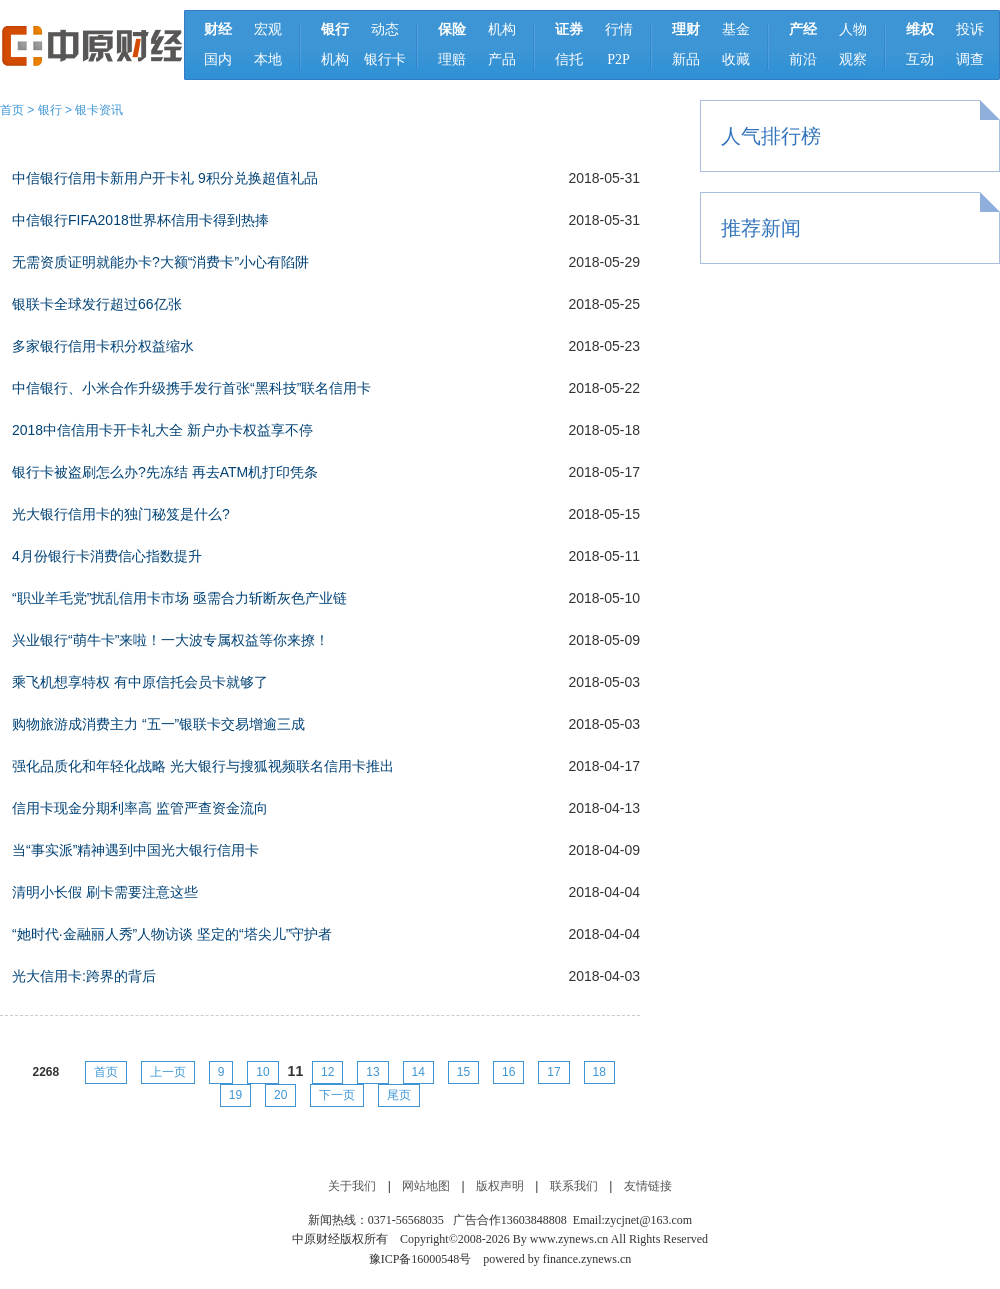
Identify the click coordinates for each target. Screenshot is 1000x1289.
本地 (268, 59)
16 (508, 1072)
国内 (218, 59)
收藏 (736, 59)
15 (463, 1072)
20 (280, 1095)
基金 (736, 29)
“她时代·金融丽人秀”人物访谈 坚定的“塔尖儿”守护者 (172, 934)
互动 (920, 59)
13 (372, 1072)
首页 (12, 110)
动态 (385, 29)
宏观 (268, 29)
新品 (686, 59)
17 (553, 1072)
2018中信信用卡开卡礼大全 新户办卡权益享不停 (162, 430)
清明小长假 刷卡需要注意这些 (105, 892)
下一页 (337, 1095)
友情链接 (648, 1186)
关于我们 (352, 1186)
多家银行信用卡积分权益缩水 (103, 346)
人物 (853, 29)
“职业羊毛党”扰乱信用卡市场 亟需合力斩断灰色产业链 (179, 598)
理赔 (452, 59)
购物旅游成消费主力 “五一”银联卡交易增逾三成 (158, 724)
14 (418, 1072)
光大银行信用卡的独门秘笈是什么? (121, 514)
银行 (50, 110)
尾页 (399, 1095)
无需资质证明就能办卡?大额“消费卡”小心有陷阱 (160, 262)
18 (599, 1072)
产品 (502, 59)
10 (262, 1072)
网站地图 (426, 1186)
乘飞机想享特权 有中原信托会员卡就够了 (140, 682)
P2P (618, 59)
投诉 (970, 29)
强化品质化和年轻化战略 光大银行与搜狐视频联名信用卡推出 (203, 766)
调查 (970, 59)
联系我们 (574, 1186)
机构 (335, 59)
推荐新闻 (761, 228)
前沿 (803, 59)
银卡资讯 (99, 110)
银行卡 (385, 59)
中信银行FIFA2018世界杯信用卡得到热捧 (140, 220)
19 (235, 1095)
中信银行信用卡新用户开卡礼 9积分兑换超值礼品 (165, 178)
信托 (569, 59)
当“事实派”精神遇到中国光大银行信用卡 (135, 850)
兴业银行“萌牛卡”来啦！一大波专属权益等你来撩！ (170, 640)
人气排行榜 (771, 136)
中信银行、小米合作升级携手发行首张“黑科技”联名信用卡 (191, 388)
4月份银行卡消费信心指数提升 (107, 556)
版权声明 (500, 1186)
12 (327, 1072)
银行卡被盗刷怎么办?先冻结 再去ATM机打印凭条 (165, 472)
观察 (853, 59)
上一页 (168, 1072)
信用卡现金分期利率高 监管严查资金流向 (140, 808)
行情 (619, 29)
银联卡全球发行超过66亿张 (97, 304)
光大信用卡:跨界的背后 (84, 976)
